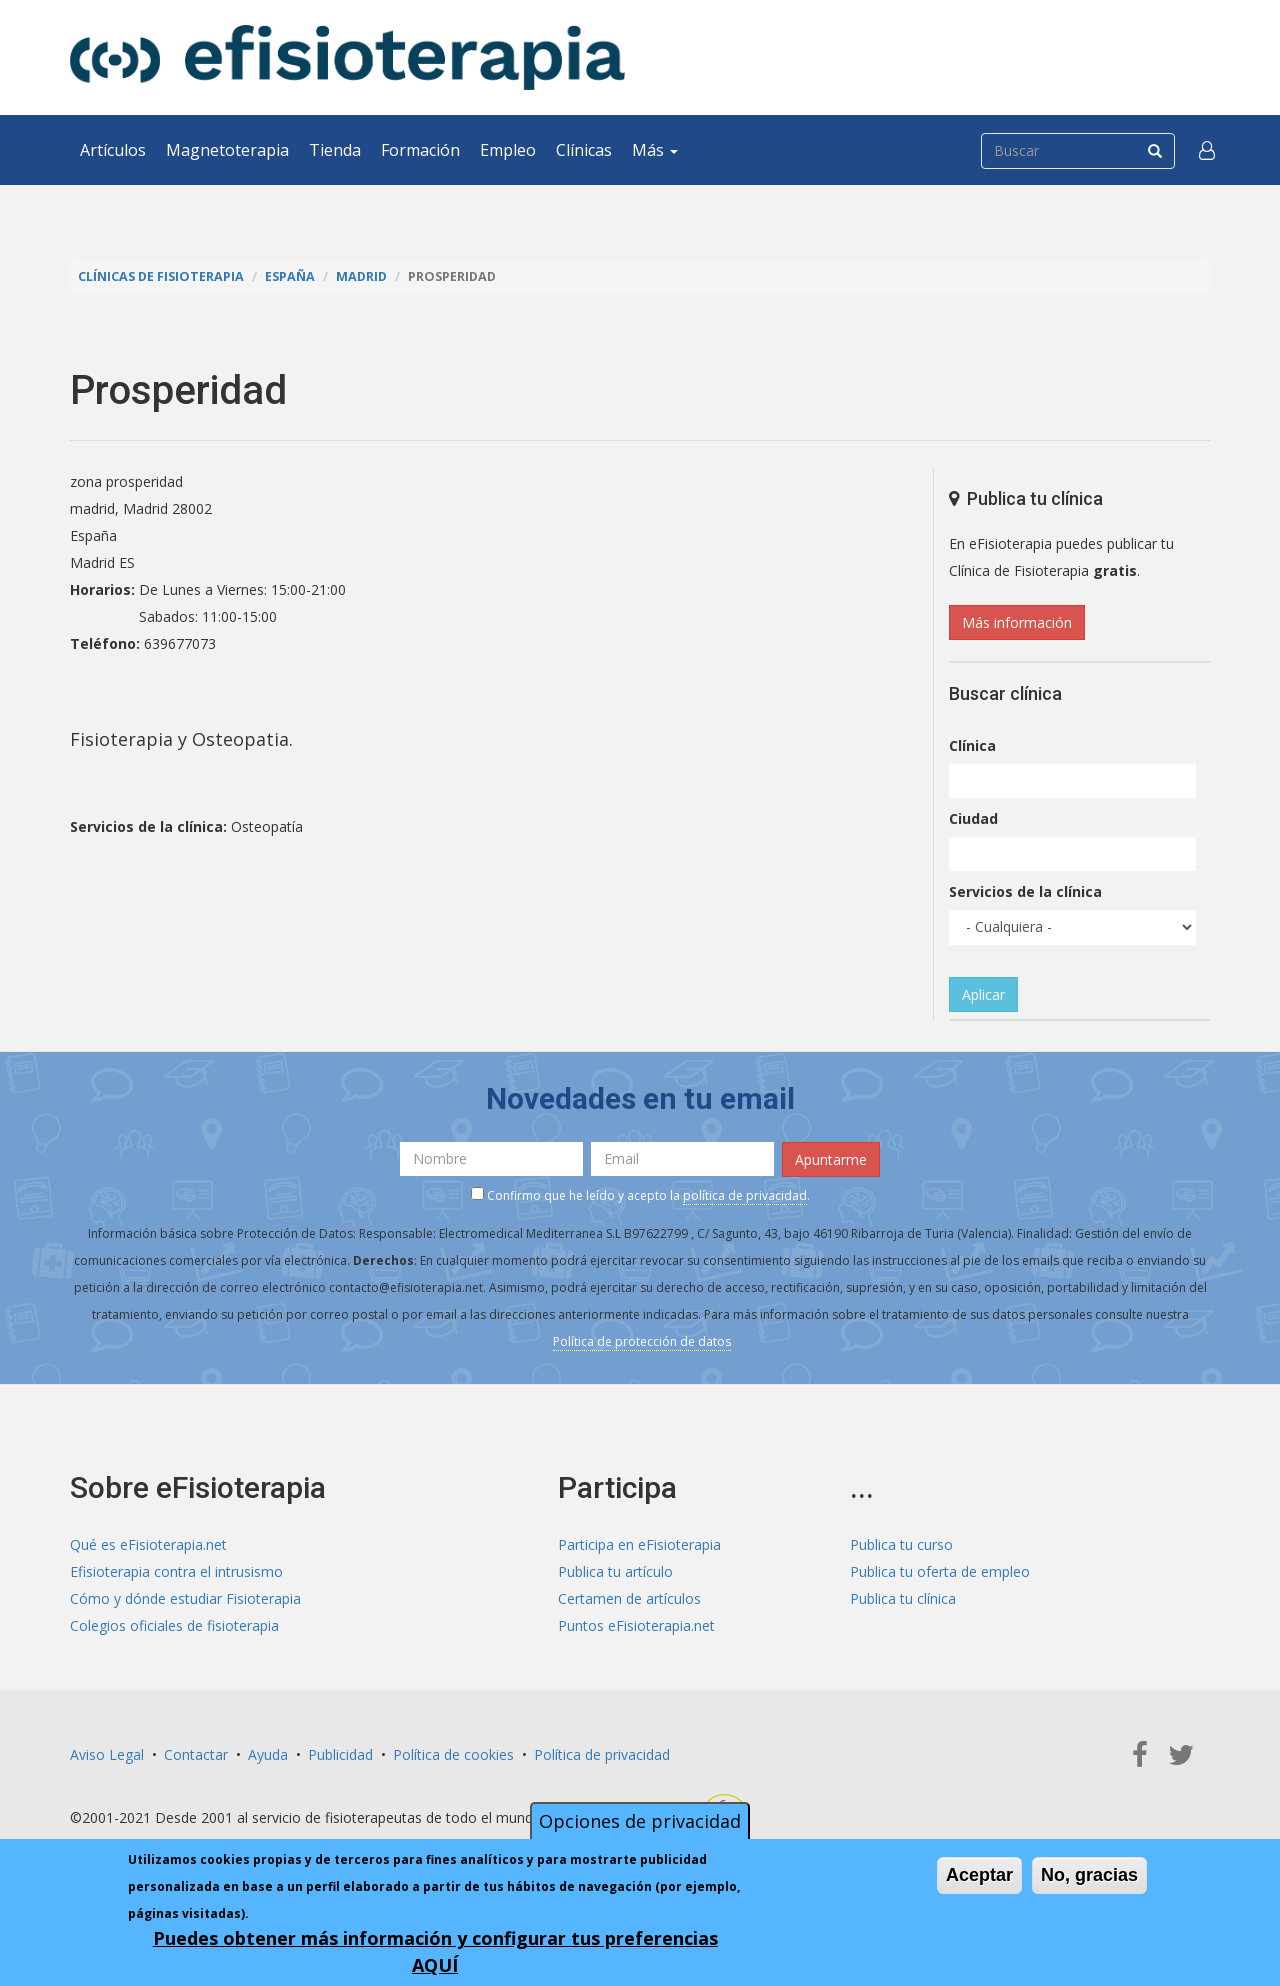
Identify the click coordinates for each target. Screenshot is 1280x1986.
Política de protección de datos (642, 1341)
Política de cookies (453, 1754)
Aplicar (983, 994)
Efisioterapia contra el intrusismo (176, 1571)
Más (655, 150)
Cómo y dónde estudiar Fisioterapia (185, 1598)
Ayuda (268, 1754)
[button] (1207, 150)
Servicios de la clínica (1025, 891)
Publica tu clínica (903, 1598)
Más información (1017, 622)
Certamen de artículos (629, 1598)
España (290, 276)
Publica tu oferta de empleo (940, 1571)
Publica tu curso (901, 1544)
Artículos (113, 150)
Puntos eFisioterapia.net (636, 1625)
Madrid (361, 276)
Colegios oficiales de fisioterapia (174, 1625)
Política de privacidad (602, 1754)
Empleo (508, 150)
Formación (420, 150)
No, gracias (1089, 1875)
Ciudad (973, 818)
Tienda (335, 150)
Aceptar (979, 1875)
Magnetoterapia (227, 150)
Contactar (196, 1754)
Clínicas (584, 150)
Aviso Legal (107, 1754)
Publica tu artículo (615, 1571)
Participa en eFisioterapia (639, 1544)
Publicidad (340, 1754)
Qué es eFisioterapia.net (148, 1544)
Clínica (972, 745)
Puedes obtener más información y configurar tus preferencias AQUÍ (435, 1951)
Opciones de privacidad (640, 1821)
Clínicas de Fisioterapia (161, 276)
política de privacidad (745, 1195)
